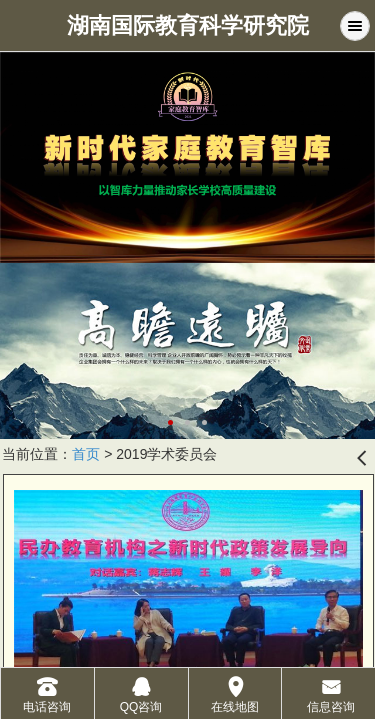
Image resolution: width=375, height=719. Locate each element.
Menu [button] (355, 26)
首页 (86, 454)
